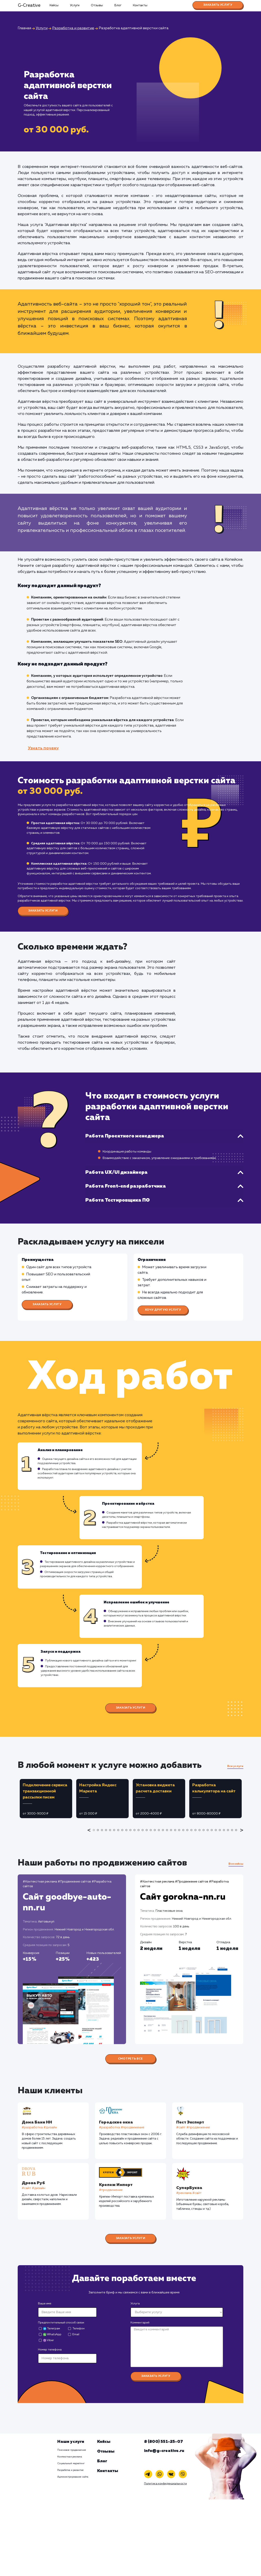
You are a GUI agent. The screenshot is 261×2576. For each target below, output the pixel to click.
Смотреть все (130, 2058)
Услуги (74, 5)
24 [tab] (188, 1833)
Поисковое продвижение (71, 2450)
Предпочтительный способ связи (61, 2322)
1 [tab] (95, 1833)
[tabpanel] (46, 1798)
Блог (117, 5)
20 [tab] (172, 1833)
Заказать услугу (217, 4)
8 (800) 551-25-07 (163, 2442)
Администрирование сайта (72, 2477)
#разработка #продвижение (122, 2127)
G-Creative (29, 5)
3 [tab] (103, 1833)
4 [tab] (107, 1833)
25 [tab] (192, 1833)
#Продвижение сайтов (74, 1881)
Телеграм (51, 2328)
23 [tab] (184, 1833)
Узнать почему (43, 748)
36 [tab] (237, 1833)
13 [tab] (144, 1833)
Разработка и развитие (70, 2470)
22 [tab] (180, 1833)
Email (75, 2334)
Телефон (78, 2328)
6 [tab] (115, 1833)
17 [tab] (160, 1833)
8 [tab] (123, 1833)
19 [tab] (168, 1833)
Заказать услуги (43, 910)
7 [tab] (119, 1833)
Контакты (140, 5)
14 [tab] (148, 1833)
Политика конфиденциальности (165, 2483)
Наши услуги (70, 2442)
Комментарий (139, 2322)
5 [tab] (111, 1833)
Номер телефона (50, 2349)
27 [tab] (201, 1833)
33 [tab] (225, 1833)
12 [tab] (140, 1833)
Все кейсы (235, 1863)
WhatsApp (52, 2334)
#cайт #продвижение (193, 2127)
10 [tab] (131, 1833)
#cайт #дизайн (33, 2188)
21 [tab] (176, 1833)
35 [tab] (233, 1833)
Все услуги (235, 1766)
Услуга (135, 2303)
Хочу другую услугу (163, 1309)
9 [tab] (127, 1833)
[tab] (164, 1136)
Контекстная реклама (69, 2457)
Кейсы (54, 5)
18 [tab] (164, 1833)
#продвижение (111, 2190)
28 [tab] (205, 1833)
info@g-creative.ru (164, 2451)
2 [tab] (99, 1833)
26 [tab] (197, 1833)
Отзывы (97, 5)
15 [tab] (152, 1833)
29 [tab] (209, 1833)
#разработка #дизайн (39, 2127)
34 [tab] (229, 1833)
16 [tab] (156, 1833)
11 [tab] (136, 1833)
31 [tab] (217, 1833)
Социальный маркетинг (70, 2463)
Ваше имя (44, 2303)
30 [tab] (213, 1833)
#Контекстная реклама (40, 1881)
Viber (48, 2340)
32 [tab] (221, 1833)
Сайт (182, 1897)
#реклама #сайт (189, 2193)
